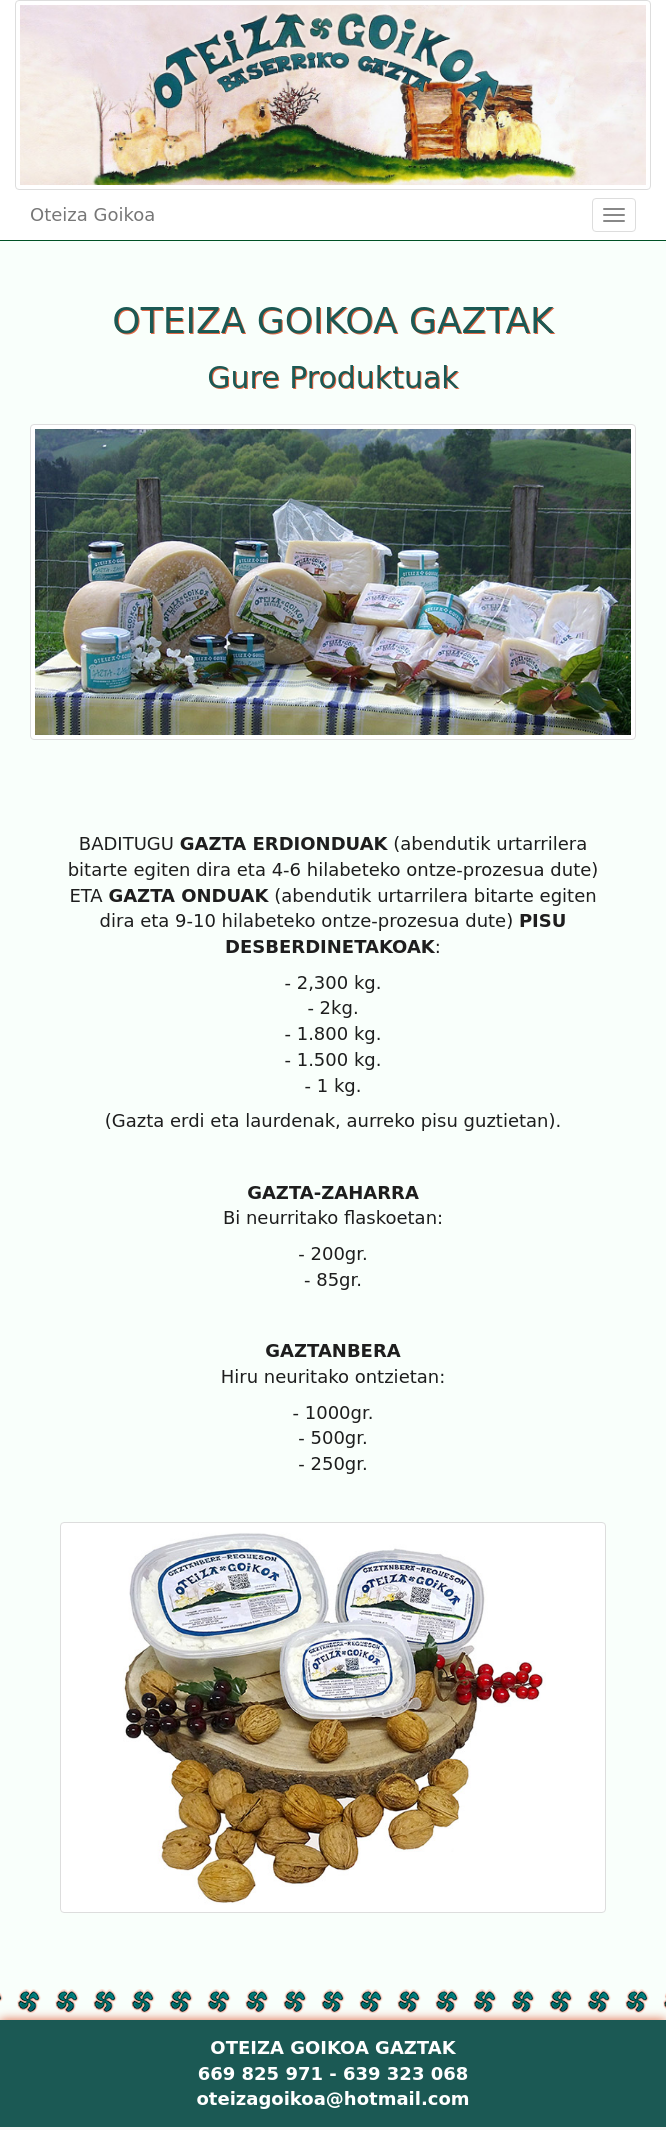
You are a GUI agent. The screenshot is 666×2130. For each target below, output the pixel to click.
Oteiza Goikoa (92, 214)
